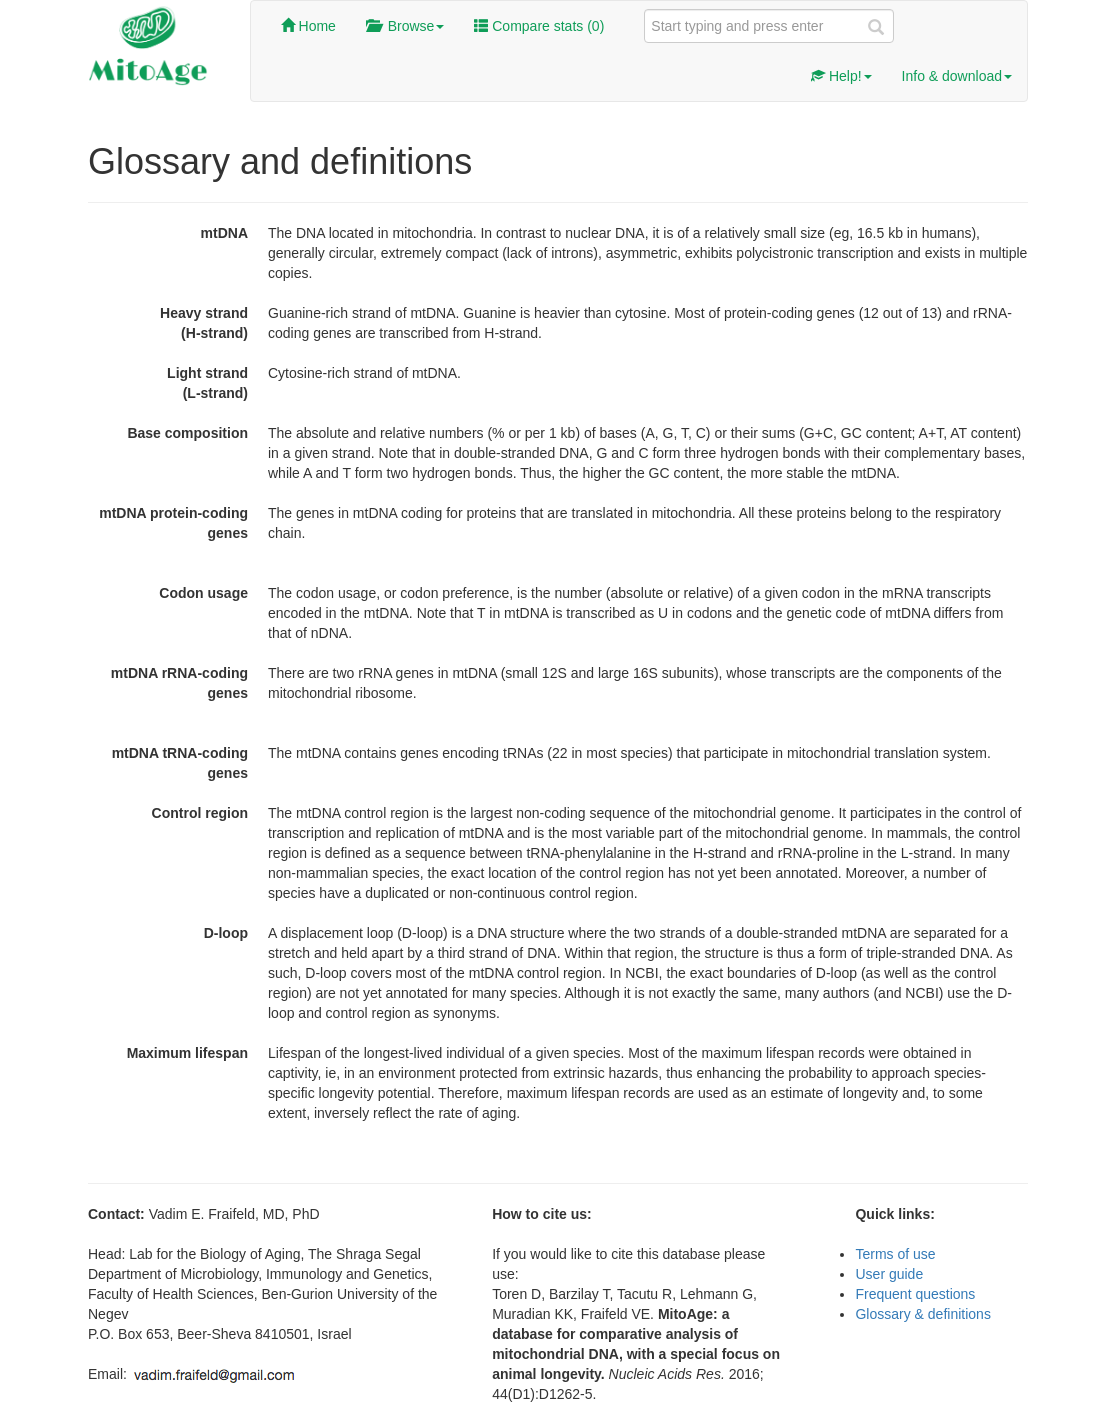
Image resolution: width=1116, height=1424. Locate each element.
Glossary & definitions (922, 1314)
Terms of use (895, 1254)
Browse (405, 26)
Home (308, 26)
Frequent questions (915, 1294)
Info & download (957, 76)
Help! (841, 76)
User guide (889, 1274)
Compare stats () (539, 26)
